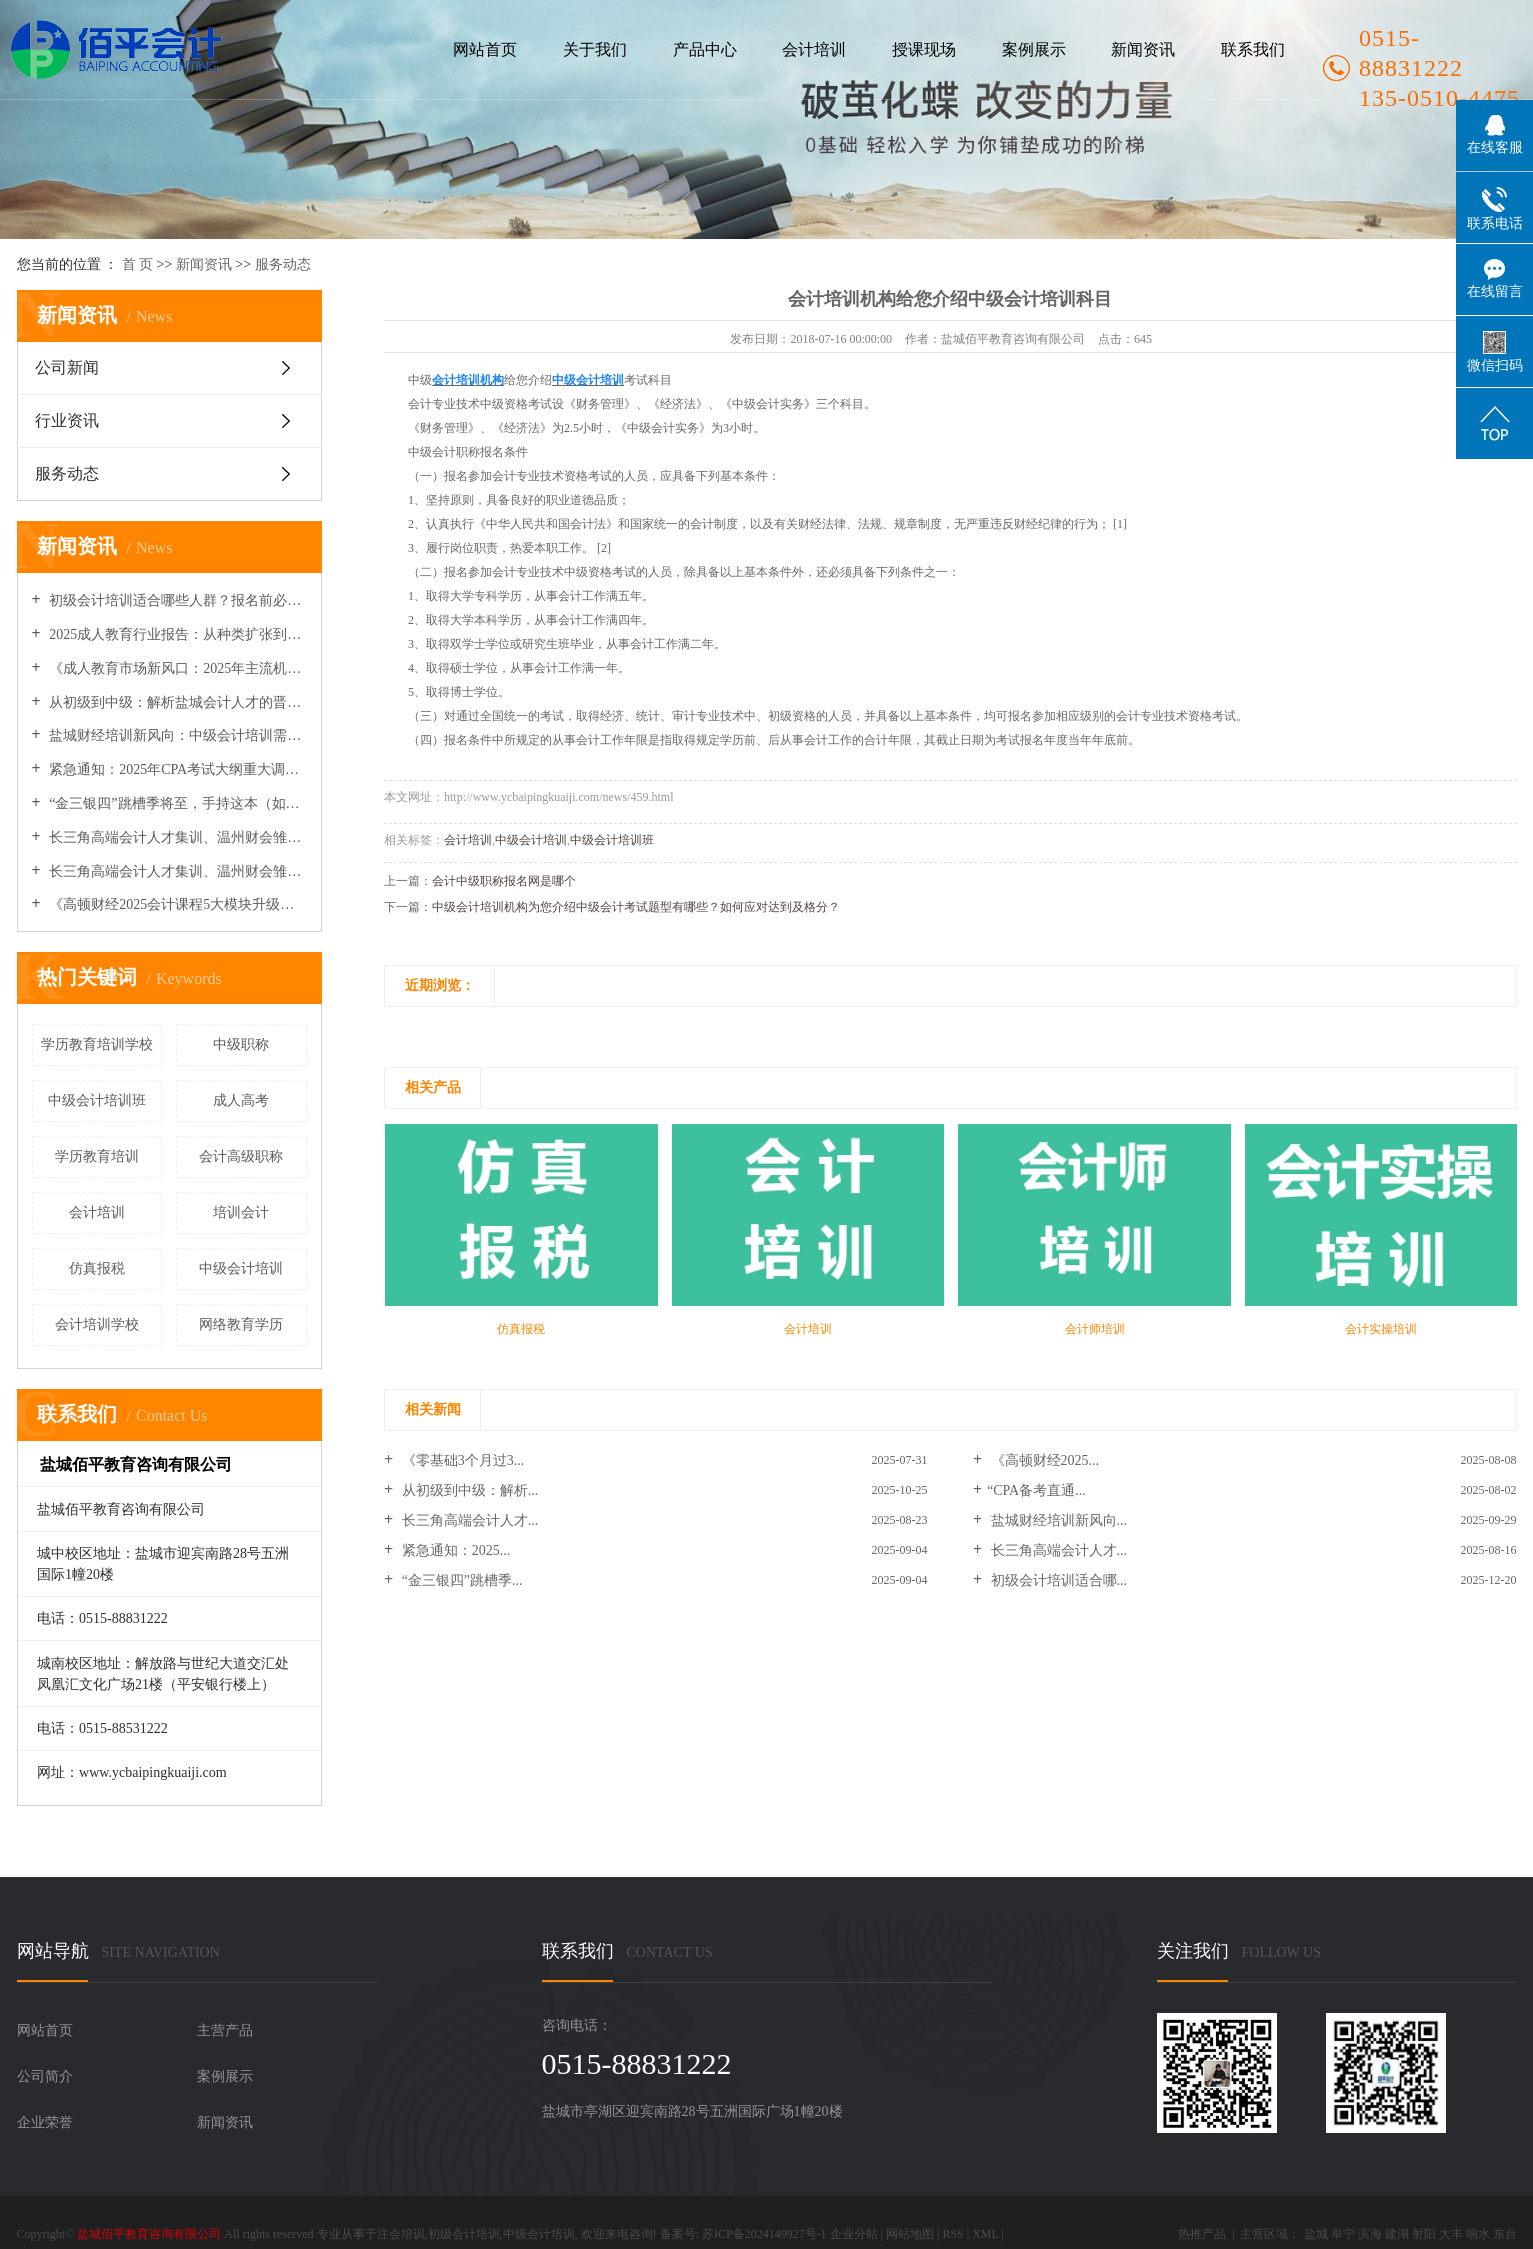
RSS (952, 2234)
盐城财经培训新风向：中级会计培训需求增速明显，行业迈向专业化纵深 (176, 735)
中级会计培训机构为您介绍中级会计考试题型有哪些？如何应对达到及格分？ (636, 907)
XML (985, 2234)
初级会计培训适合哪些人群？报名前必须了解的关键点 (176, 600)
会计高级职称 (241, 1156)
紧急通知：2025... (454, 1550)
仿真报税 (97, 1268)
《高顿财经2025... (1043, 1460)
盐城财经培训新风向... (1057, 1520)
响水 (1478, 2234)
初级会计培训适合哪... (1057, 1580)
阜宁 (1343, 2234)
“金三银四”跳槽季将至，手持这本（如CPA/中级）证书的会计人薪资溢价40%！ (176, 803)
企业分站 (854, 2234)
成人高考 (241, 1100)
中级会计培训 (241, 1268)
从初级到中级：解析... (468, 1490)
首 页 (138, 264)
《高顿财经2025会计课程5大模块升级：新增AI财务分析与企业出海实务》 (176, 904)
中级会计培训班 (97, 1100)
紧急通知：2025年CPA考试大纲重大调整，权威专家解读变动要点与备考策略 (176, 769)
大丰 (1451, 2234)
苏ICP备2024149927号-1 (764, 2234)
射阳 (1424, 2234)
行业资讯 (67, 420)
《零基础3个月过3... (461, 1460)
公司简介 (45, 2076)
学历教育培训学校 (97, 1044)
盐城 (1316, 2234)
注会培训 (401, 2234)
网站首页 (485, 49)
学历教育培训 (97, 1156)
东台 (1505, 2234)
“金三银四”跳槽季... (460, 1580)
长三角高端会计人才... (468, 1520)
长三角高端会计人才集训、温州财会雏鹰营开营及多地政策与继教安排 (176, 871)
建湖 (1397, 2234)
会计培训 (814, 49)
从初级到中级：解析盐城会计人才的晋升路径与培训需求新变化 (176, 702)
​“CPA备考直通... (1036, 1490)
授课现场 (924, 49)
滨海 (1370, 2234)
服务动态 (283, 264)
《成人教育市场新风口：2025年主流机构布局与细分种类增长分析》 (176, 668)
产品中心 (705, 49)
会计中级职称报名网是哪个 (504, 881)
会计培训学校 (97, 1324)
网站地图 (910, 2234)
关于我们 (595, 49)
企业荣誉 (45, 2122)
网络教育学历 (241, 1324)
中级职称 (241, 1044)
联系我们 (1253, 49)
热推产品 (1202, 2234)
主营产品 (225, 2030)
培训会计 (241, 1212)
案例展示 (1034, 49)
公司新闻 (67, 367)
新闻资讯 (1143, 49)
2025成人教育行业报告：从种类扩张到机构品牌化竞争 (176, 634)
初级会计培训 (464, 2234)
